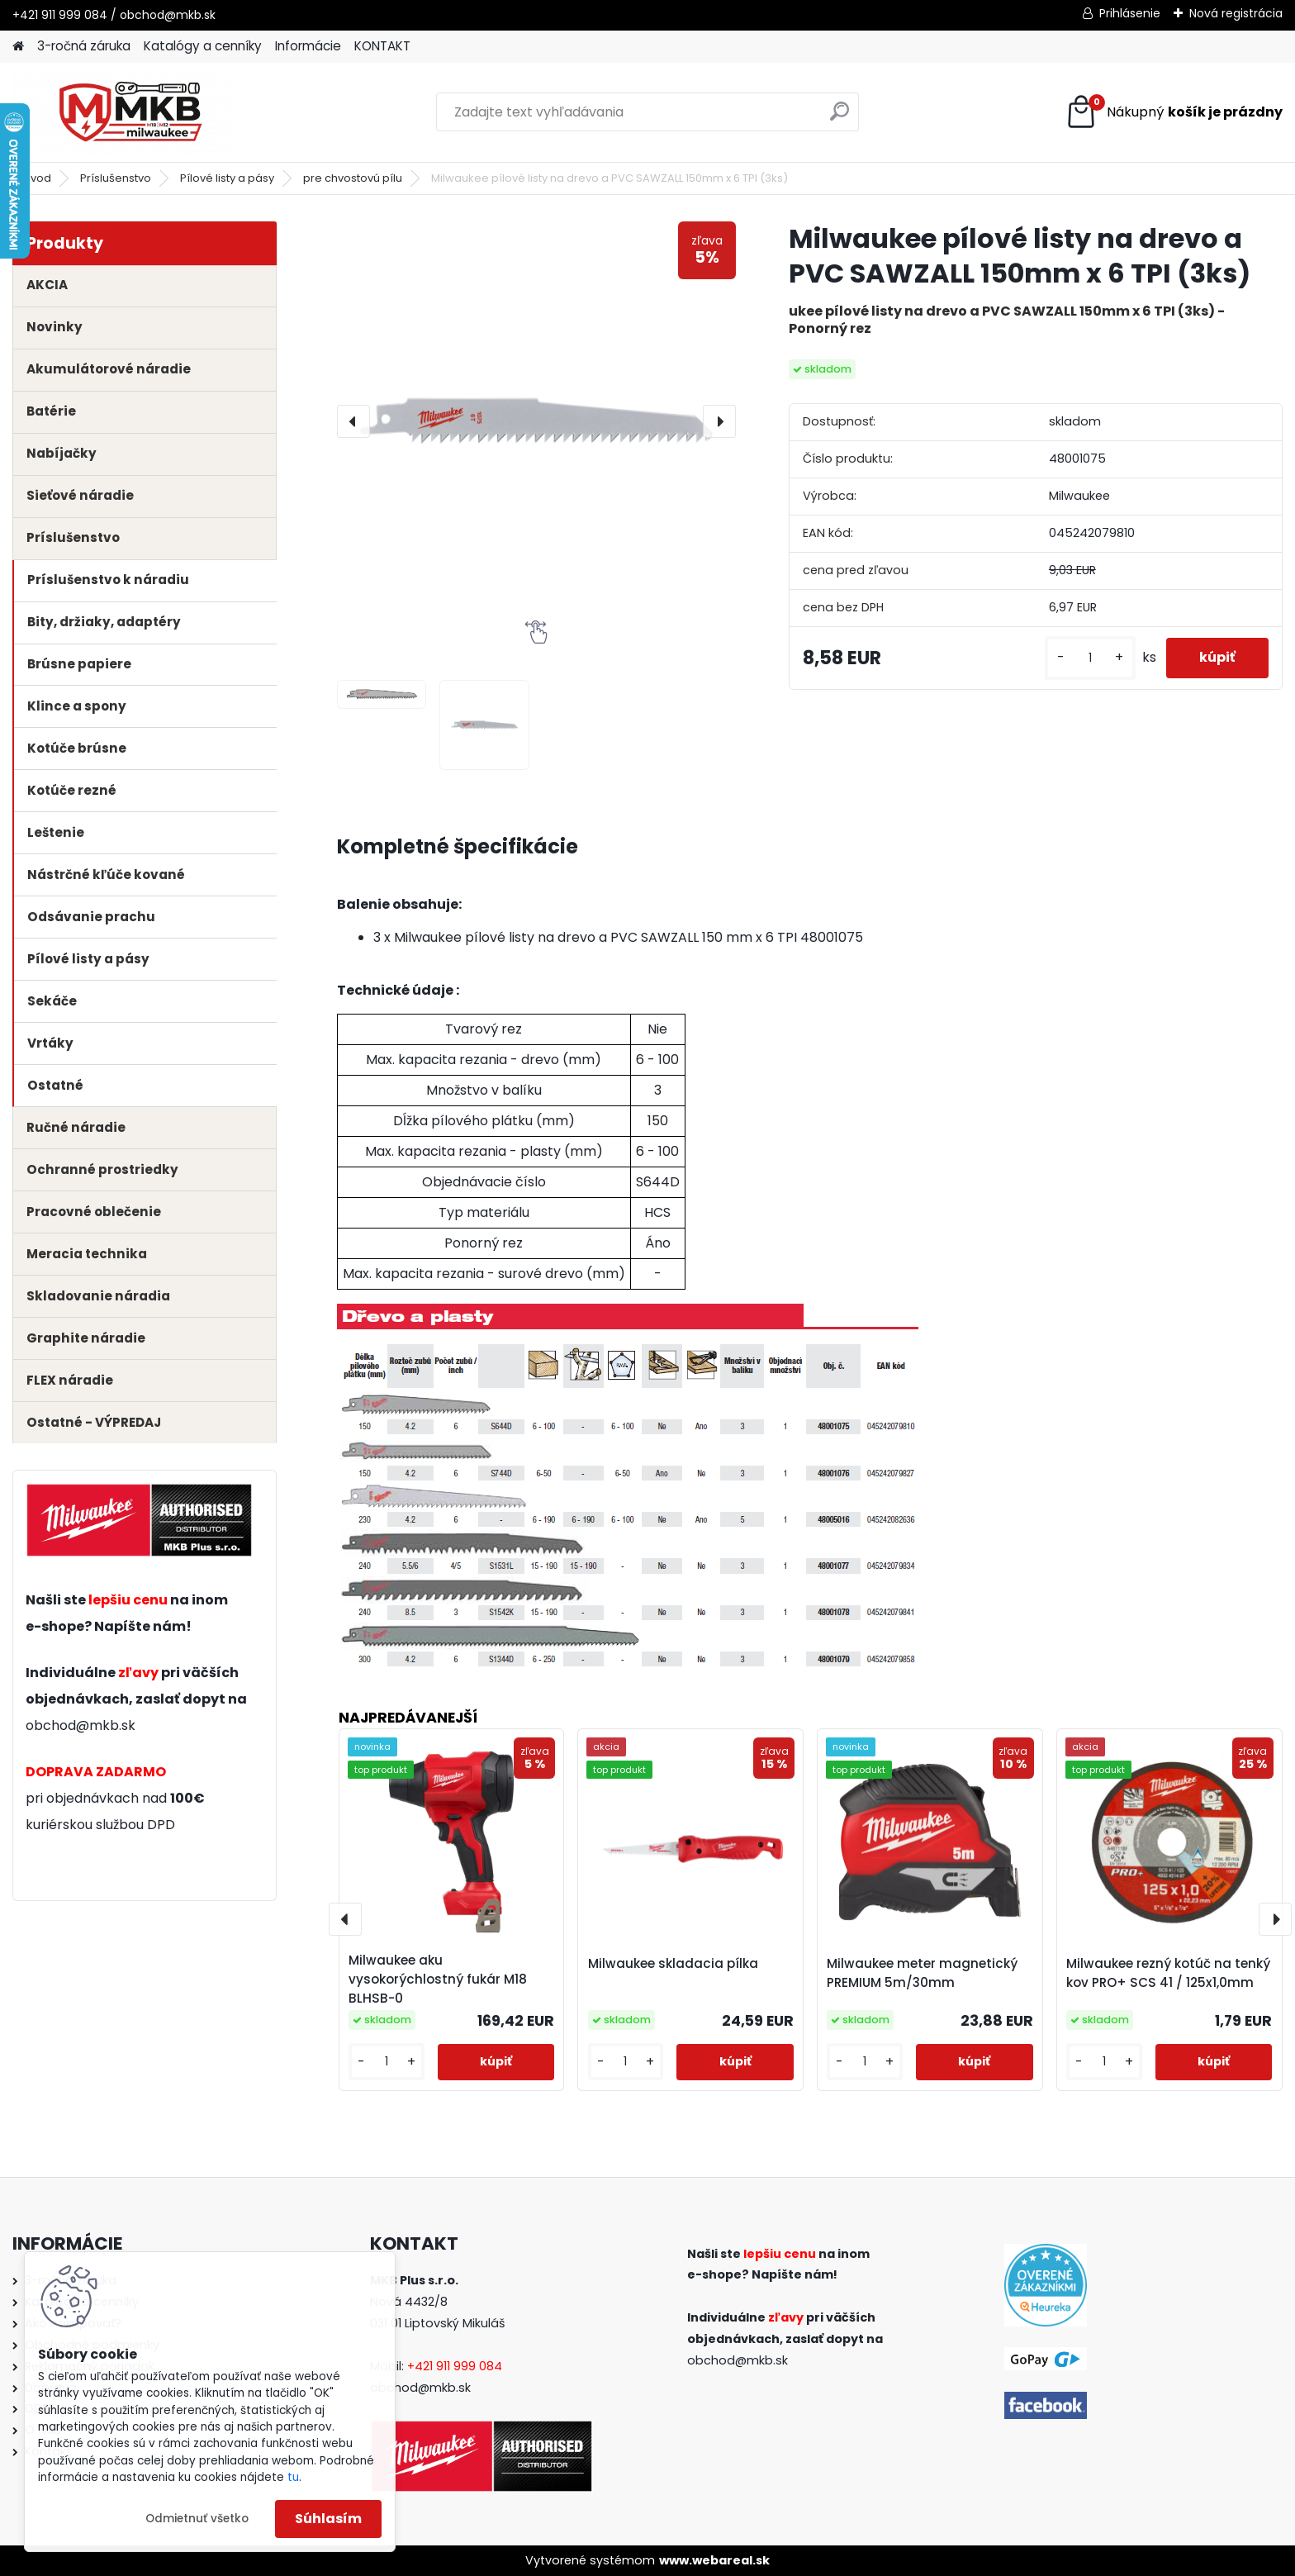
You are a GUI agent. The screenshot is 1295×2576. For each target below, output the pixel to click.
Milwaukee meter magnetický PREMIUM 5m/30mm (922, 1973)
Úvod (37, 178)
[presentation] (353, 421)
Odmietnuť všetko (197, 2518)
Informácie (308, 46)
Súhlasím (328, 2518)
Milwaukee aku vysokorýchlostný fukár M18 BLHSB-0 (438, 1979)
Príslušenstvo (115, 178)
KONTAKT (382, 46)
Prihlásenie (1129, 13)
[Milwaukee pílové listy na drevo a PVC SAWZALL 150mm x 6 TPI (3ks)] (536, 420)
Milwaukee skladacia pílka (673, 1963)
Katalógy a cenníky (203, 46)
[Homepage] (18, 47)
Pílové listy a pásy (227, 178)
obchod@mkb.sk (80, 1725)
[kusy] (1090, 658)
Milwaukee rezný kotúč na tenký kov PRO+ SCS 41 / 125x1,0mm (1168, 1973)
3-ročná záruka (83, 46)
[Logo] (126, 112)
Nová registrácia (1236, 13)
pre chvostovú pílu (352, 178)
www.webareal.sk (714, 2560)
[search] (839, 118)
